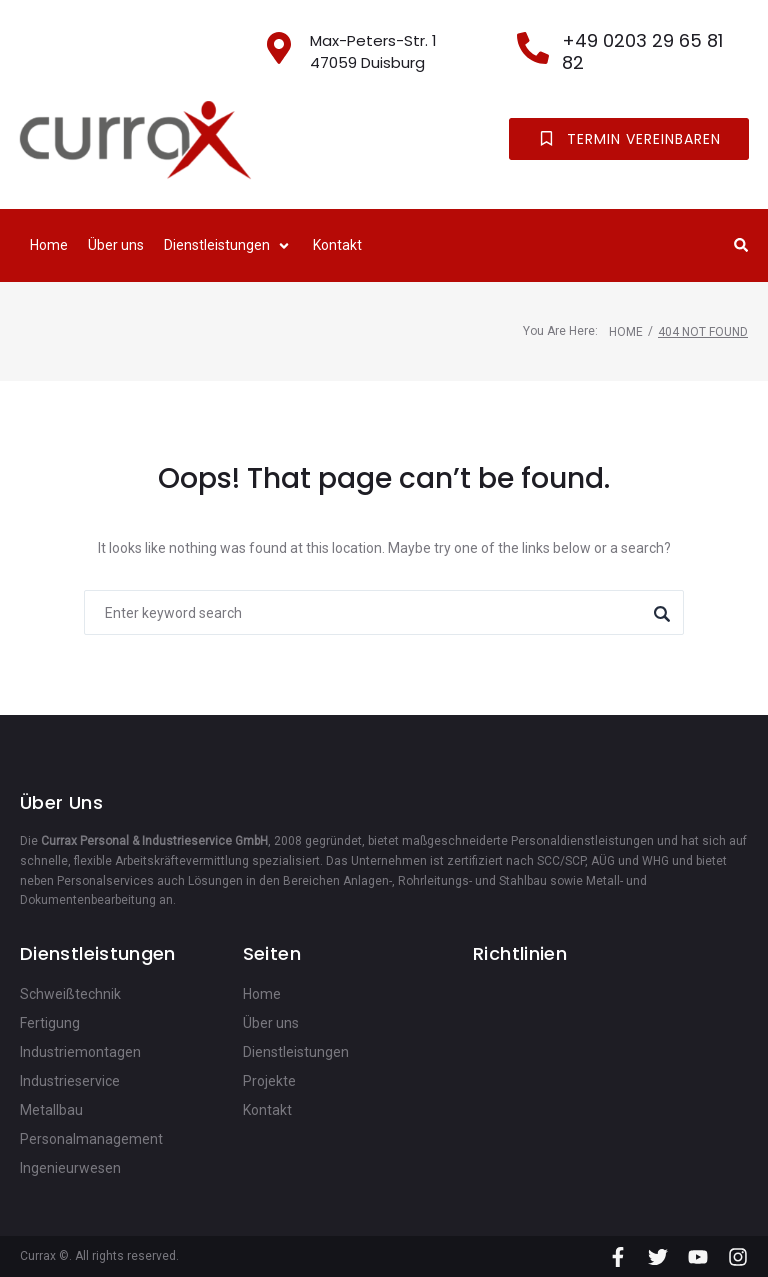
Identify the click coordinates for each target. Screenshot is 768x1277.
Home (626, 332)
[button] (228, 245)
